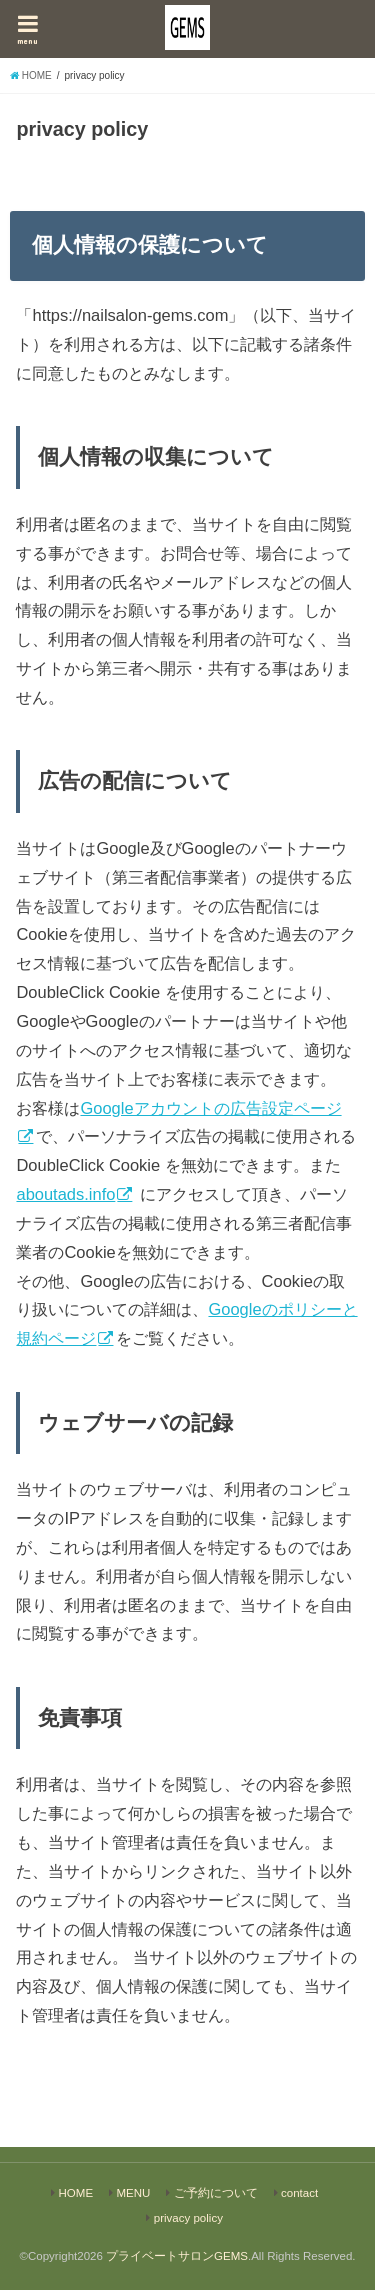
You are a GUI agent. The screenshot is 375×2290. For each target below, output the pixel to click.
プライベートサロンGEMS (177, 2256)
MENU (133, 2193)
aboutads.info (65, 1194)
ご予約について (216, 2193)
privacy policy (188, 2218)
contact (299, 2193)
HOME (76, 2193)
